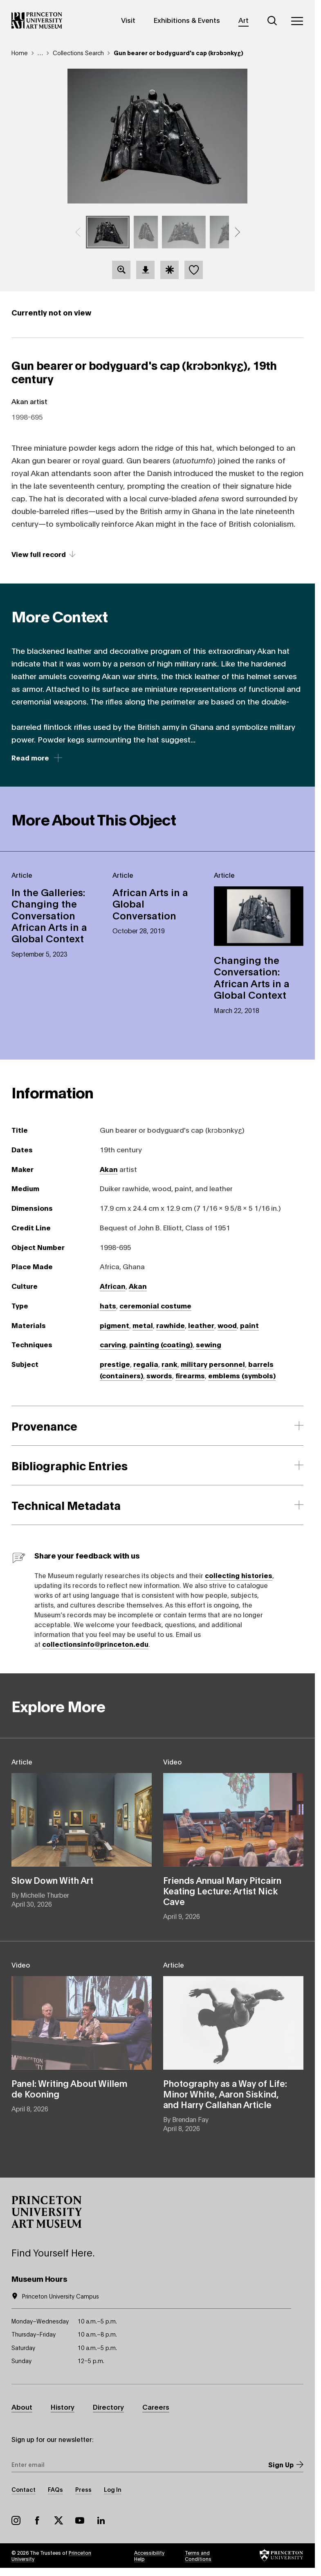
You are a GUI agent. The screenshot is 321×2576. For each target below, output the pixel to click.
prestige (115, 1363)
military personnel (213, 1363)
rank (169, 1363)
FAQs (55, 2489)
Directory (108, 2406)
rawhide (170, 1325)
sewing (208, 1344)
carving (113, 1344)
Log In (112, 2489)
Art (243, 20)
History (62, 2406)
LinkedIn (101, 2520)
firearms (190, 1375)
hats (108, 1305)
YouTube (79, 2520)
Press (83, 2489)
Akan (109, 1169)
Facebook (37, 2520)
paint (249, 1325)
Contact (23, 2489)
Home (19, 52)
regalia (145, 1363)
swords (159, 1375)
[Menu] (297, 21)
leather (201, 1325)
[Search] (272, 21)
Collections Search (78, 52)
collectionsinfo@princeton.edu (95, 1643)
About (21, 2406)
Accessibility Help (149, 2555)
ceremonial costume (155, 1305)
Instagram (15, 2520)
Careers (155, 2406)
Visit (128, 20)
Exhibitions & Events (187, 20)
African (113, 1285)
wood (227, 1325)
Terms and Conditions (198, 2555)
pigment (114, 1325)
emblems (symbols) (242, 1375)
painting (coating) (161, 1344)
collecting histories (238, 1575)
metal (142, 1325)
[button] (78, 232)
